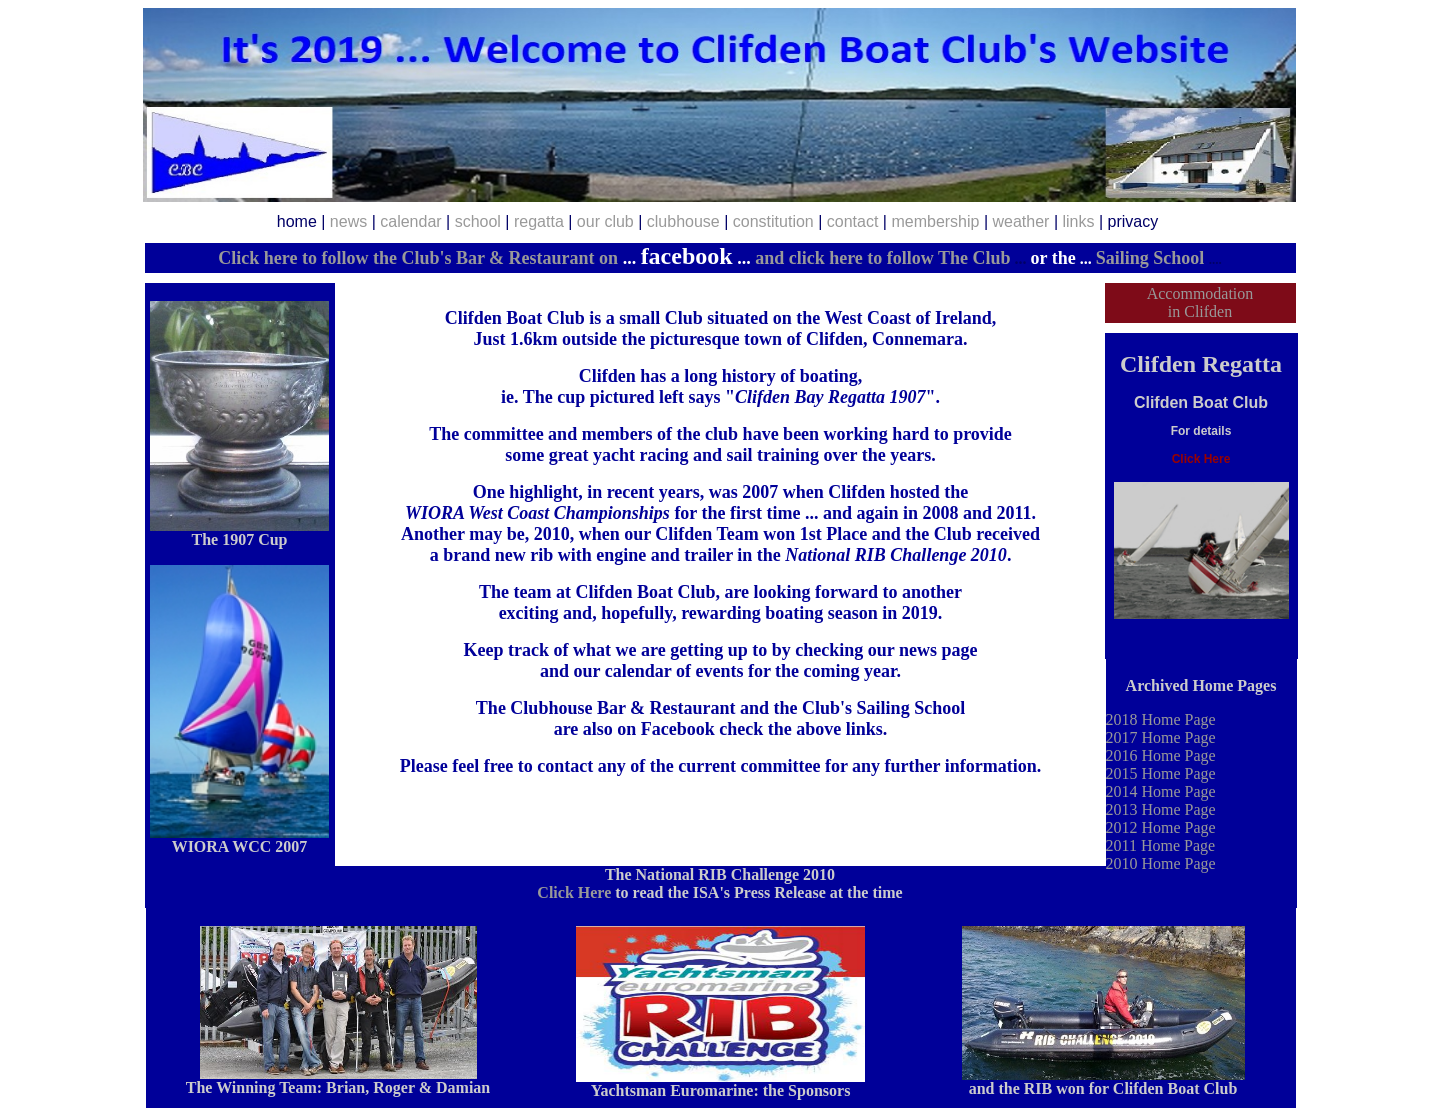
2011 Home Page (1161, 845)
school (478, 221)
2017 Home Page (1161, 737)
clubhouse (683, 221)
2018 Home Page (1161, 719)
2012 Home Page (1161, 827)
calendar (410, 221)
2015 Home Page (1161, 773)
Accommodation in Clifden (1200, 302)
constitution (773, 221)
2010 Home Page (1161, 863)
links (1078, 221)
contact (853, 221)
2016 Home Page (1161, 755)
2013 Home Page (1161, 809)
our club (605, 221)
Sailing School (1150, 258)
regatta (539, 221)
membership (935, 221)
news (348, 221)
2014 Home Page (1161, 791)
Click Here (574, 892)
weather (1021, 221)
